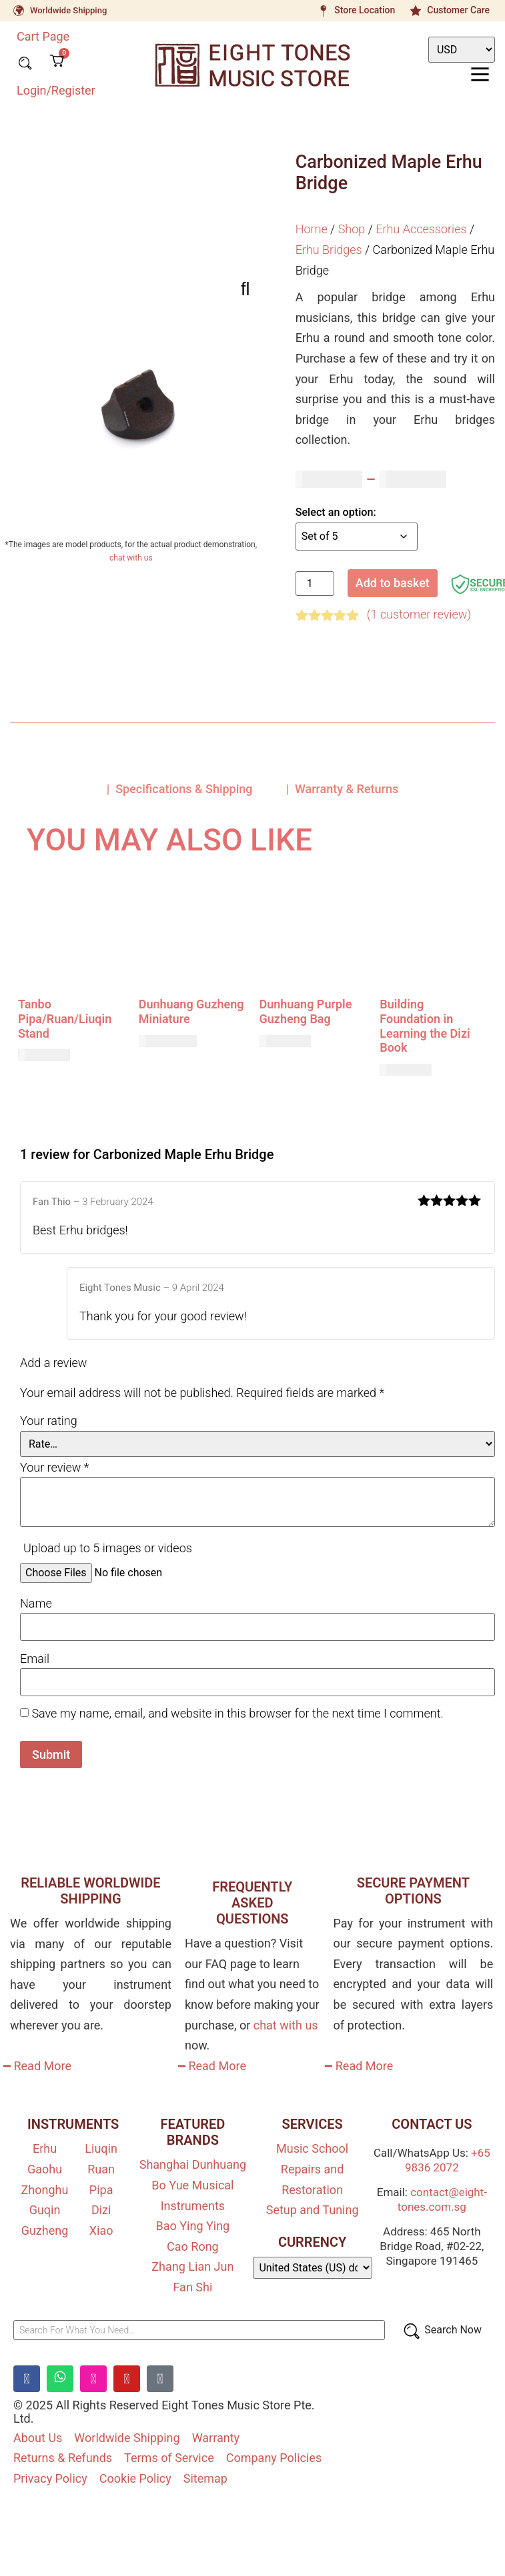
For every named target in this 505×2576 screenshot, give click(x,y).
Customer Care (458, 10)
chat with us (131, 558)
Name (36, 1604)
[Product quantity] (315, 583)
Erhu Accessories (421, 229)
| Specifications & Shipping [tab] (180, 789)
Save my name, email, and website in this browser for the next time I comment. (237, 1714)
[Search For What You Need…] (199, 2330)
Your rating (48, 1421)
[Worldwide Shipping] (18, 10)
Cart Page (43, 36)
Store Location (364, 10)
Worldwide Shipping (68, 10)
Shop (352, 229)
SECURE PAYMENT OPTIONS (413, 1891)
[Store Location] (323, 10)
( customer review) (419, 614)
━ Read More (37, 2066)
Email (34, 1659)
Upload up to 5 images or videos (107, 1548)
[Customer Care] (415, 10)
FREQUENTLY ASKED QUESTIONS (252, 1903)
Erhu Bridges (329, 250)
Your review (54, 1468)
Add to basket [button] (67, 1094)
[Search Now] (442, 2330)
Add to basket (393, 583)
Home (312, 229)
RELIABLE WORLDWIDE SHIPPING (90, 1891)
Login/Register (56, 90)
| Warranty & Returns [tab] (342, 789)
